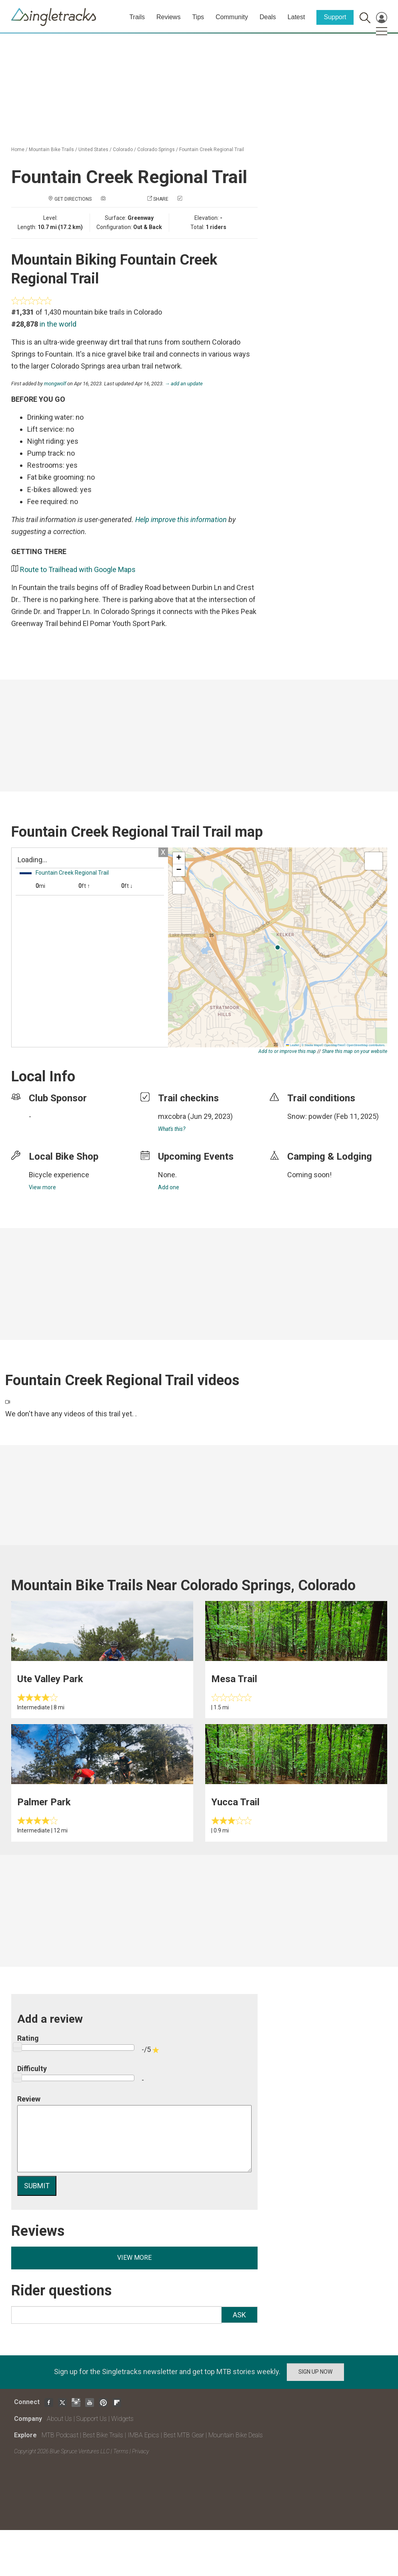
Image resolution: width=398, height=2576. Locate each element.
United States (93, 149)
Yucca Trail (235, 1802)
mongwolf (55, 384)
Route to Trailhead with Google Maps (78, 569)
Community (232, 17)
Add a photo (122, 199)
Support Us (91, 2418)
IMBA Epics (143, 2435)
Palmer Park (44, 1802)
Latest (296, 17)
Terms (120, 2451)
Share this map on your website (354, 1051)
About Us (59, 2418)
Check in (194, 199)
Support (335, 17)
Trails (137, 17)
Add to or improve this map (287, 1051)
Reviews (168, 17)
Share (160, 199)
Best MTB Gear (184, 2435)
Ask (239, 2315)
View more (42, 1187)
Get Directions (73, 199)
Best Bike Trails (103, 2435)
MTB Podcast (60, 2435)
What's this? (171, 1129)
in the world (58, 324)
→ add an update (184, 384)
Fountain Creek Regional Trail (211, 149)
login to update (306, 1129)
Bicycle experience (59, 1174)
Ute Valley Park (50, 1679)
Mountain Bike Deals (235, 2435)
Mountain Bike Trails (51, 149)
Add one (168, 1187)
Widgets (122, 2418)
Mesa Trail (234, 1679)
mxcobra (172, 1116)
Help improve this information (181, 519)
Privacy (140, 2451)
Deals (268, 17)
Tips (198, 17)
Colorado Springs (156, 149)
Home (17, 149)
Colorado (123, 149)
